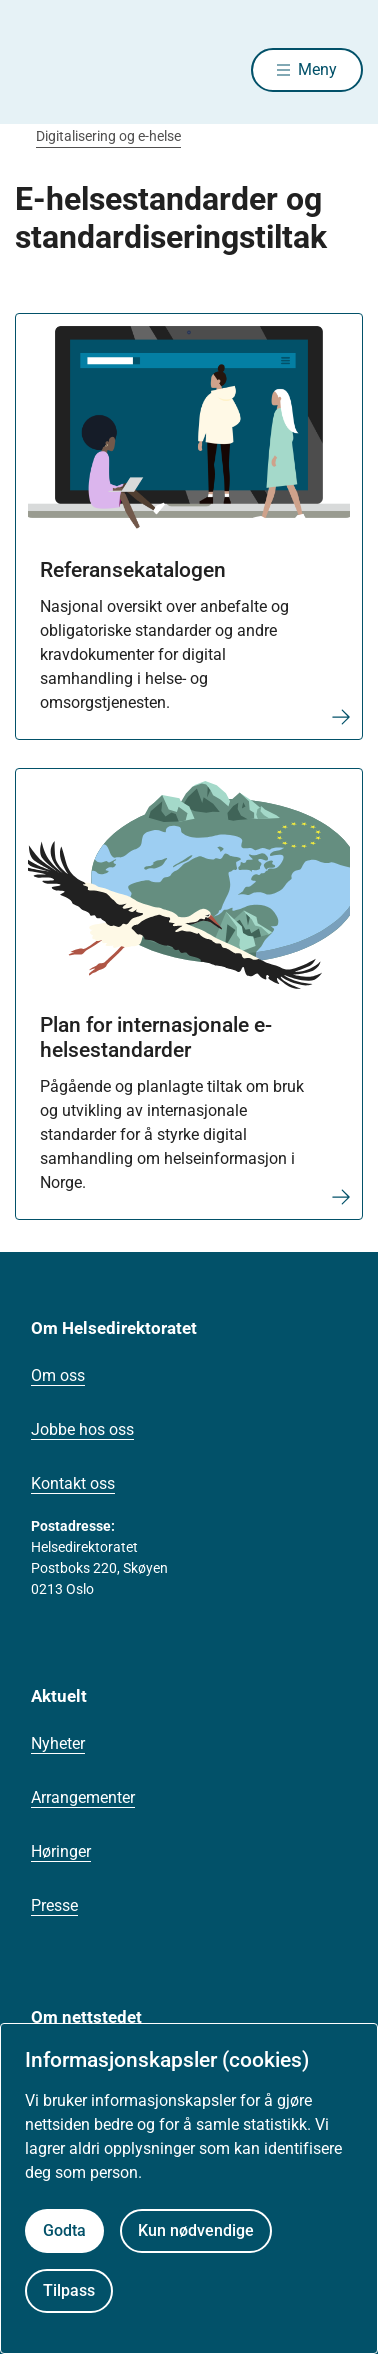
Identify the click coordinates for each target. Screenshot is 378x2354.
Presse (54, 1905)
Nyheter (58, 1743)
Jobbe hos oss (82, 1429)
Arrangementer (83, 1797)
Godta (64, 2230)
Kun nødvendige (196, 2230)
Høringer (61, 1851)
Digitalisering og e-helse (108, 136)
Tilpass (69, 2290)
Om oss (58, 1375)
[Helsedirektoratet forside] (39, 70)
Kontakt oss (73, 1483)
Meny (317, 69)
